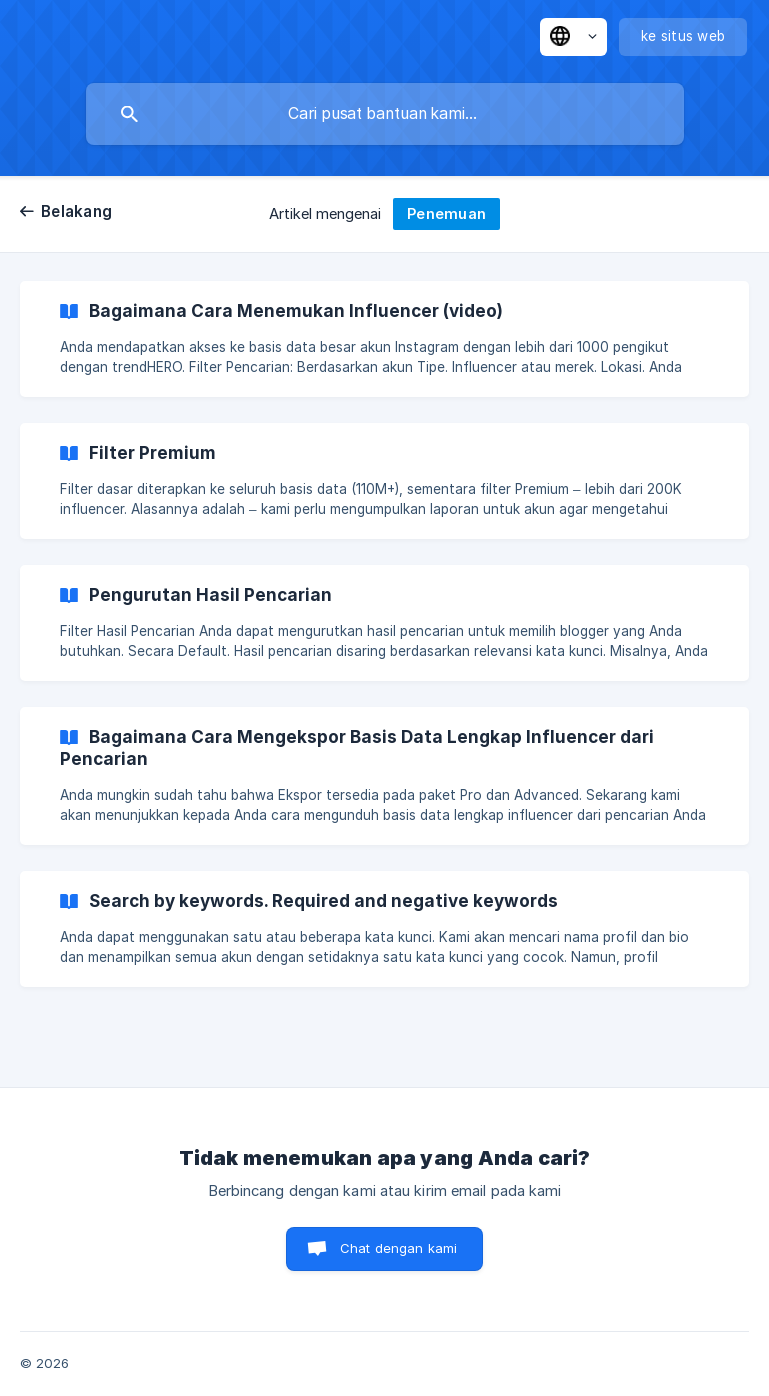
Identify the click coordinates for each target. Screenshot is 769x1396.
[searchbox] (385, 114)
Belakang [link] (76, 211)
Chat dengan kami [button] (398, 1248)
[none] (573, 37)
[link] (384, 339)
